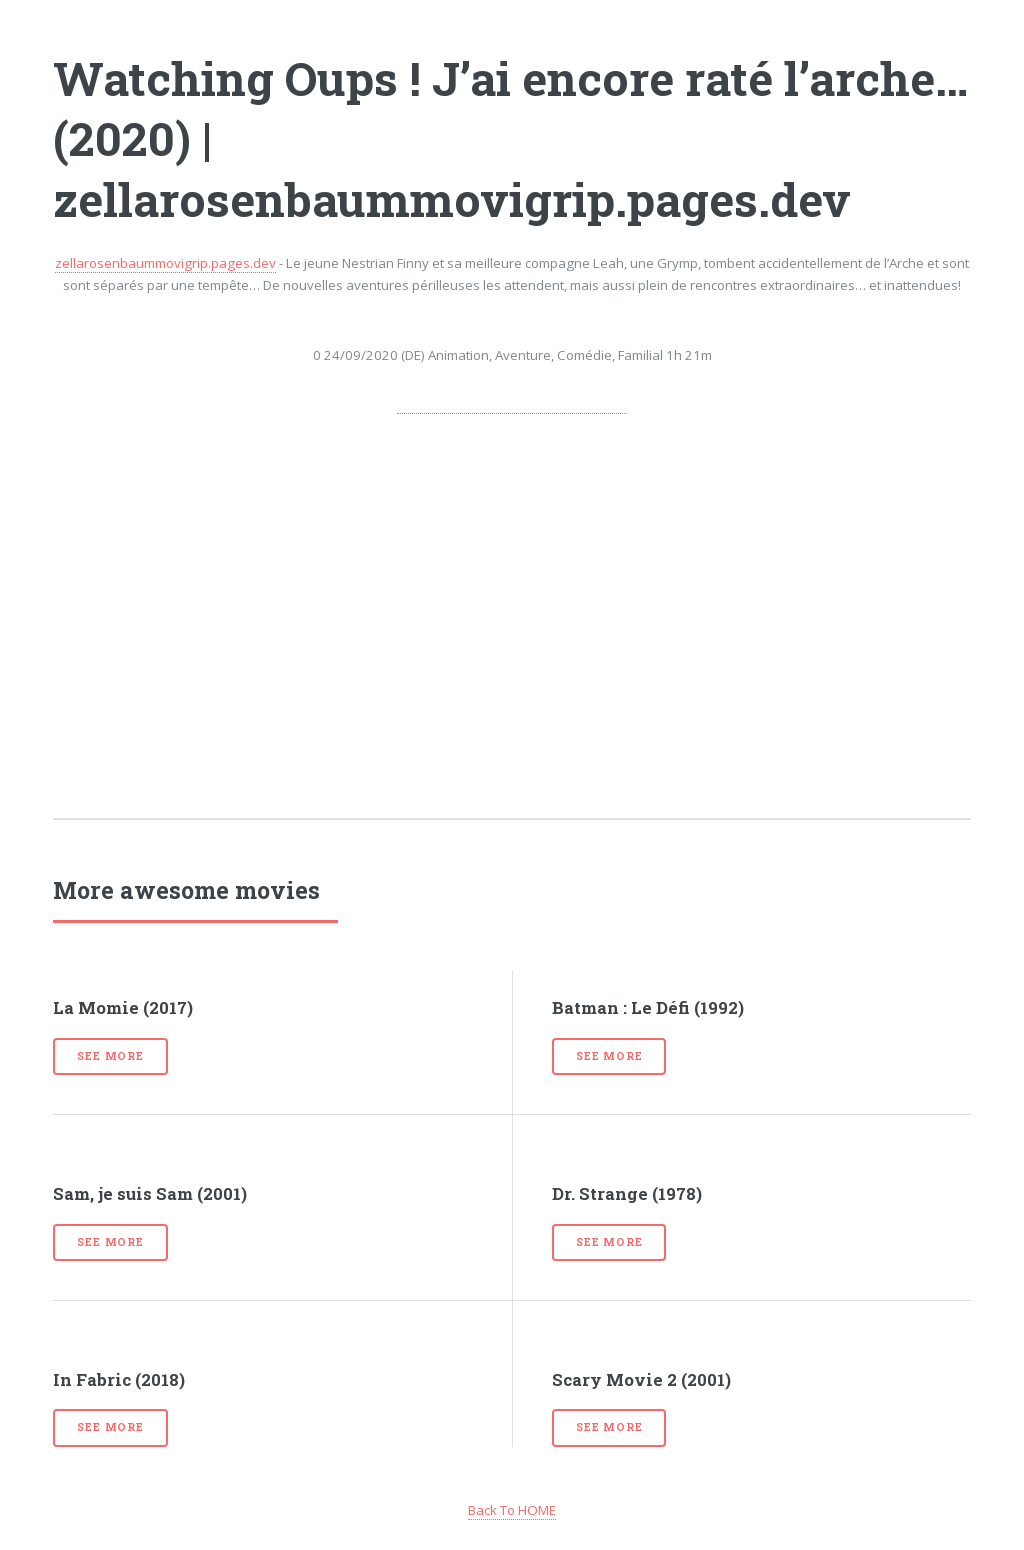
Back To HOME (512, 1510)
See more (110, 1056)
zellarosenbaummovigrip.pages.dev (165, 263)
